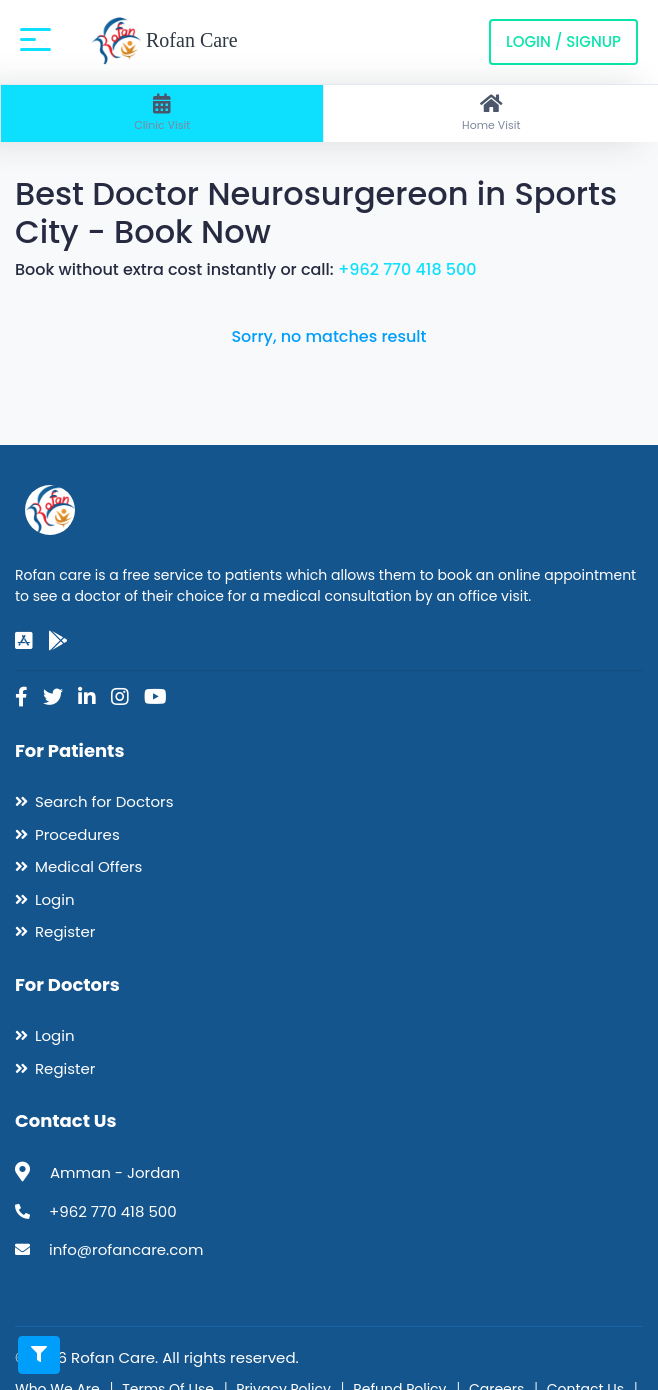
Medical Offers (88, 866)
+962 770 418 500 (407, 269)
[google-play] (58, 641)
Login (55, 899)
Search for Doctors (104, 801)
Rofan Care (164, 42)
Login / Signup (563, 41)
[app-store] (24, 641)
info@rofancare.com (126, 1249)
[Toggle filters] (39, 1355)
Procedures (77, 834)
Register (65, 931)
